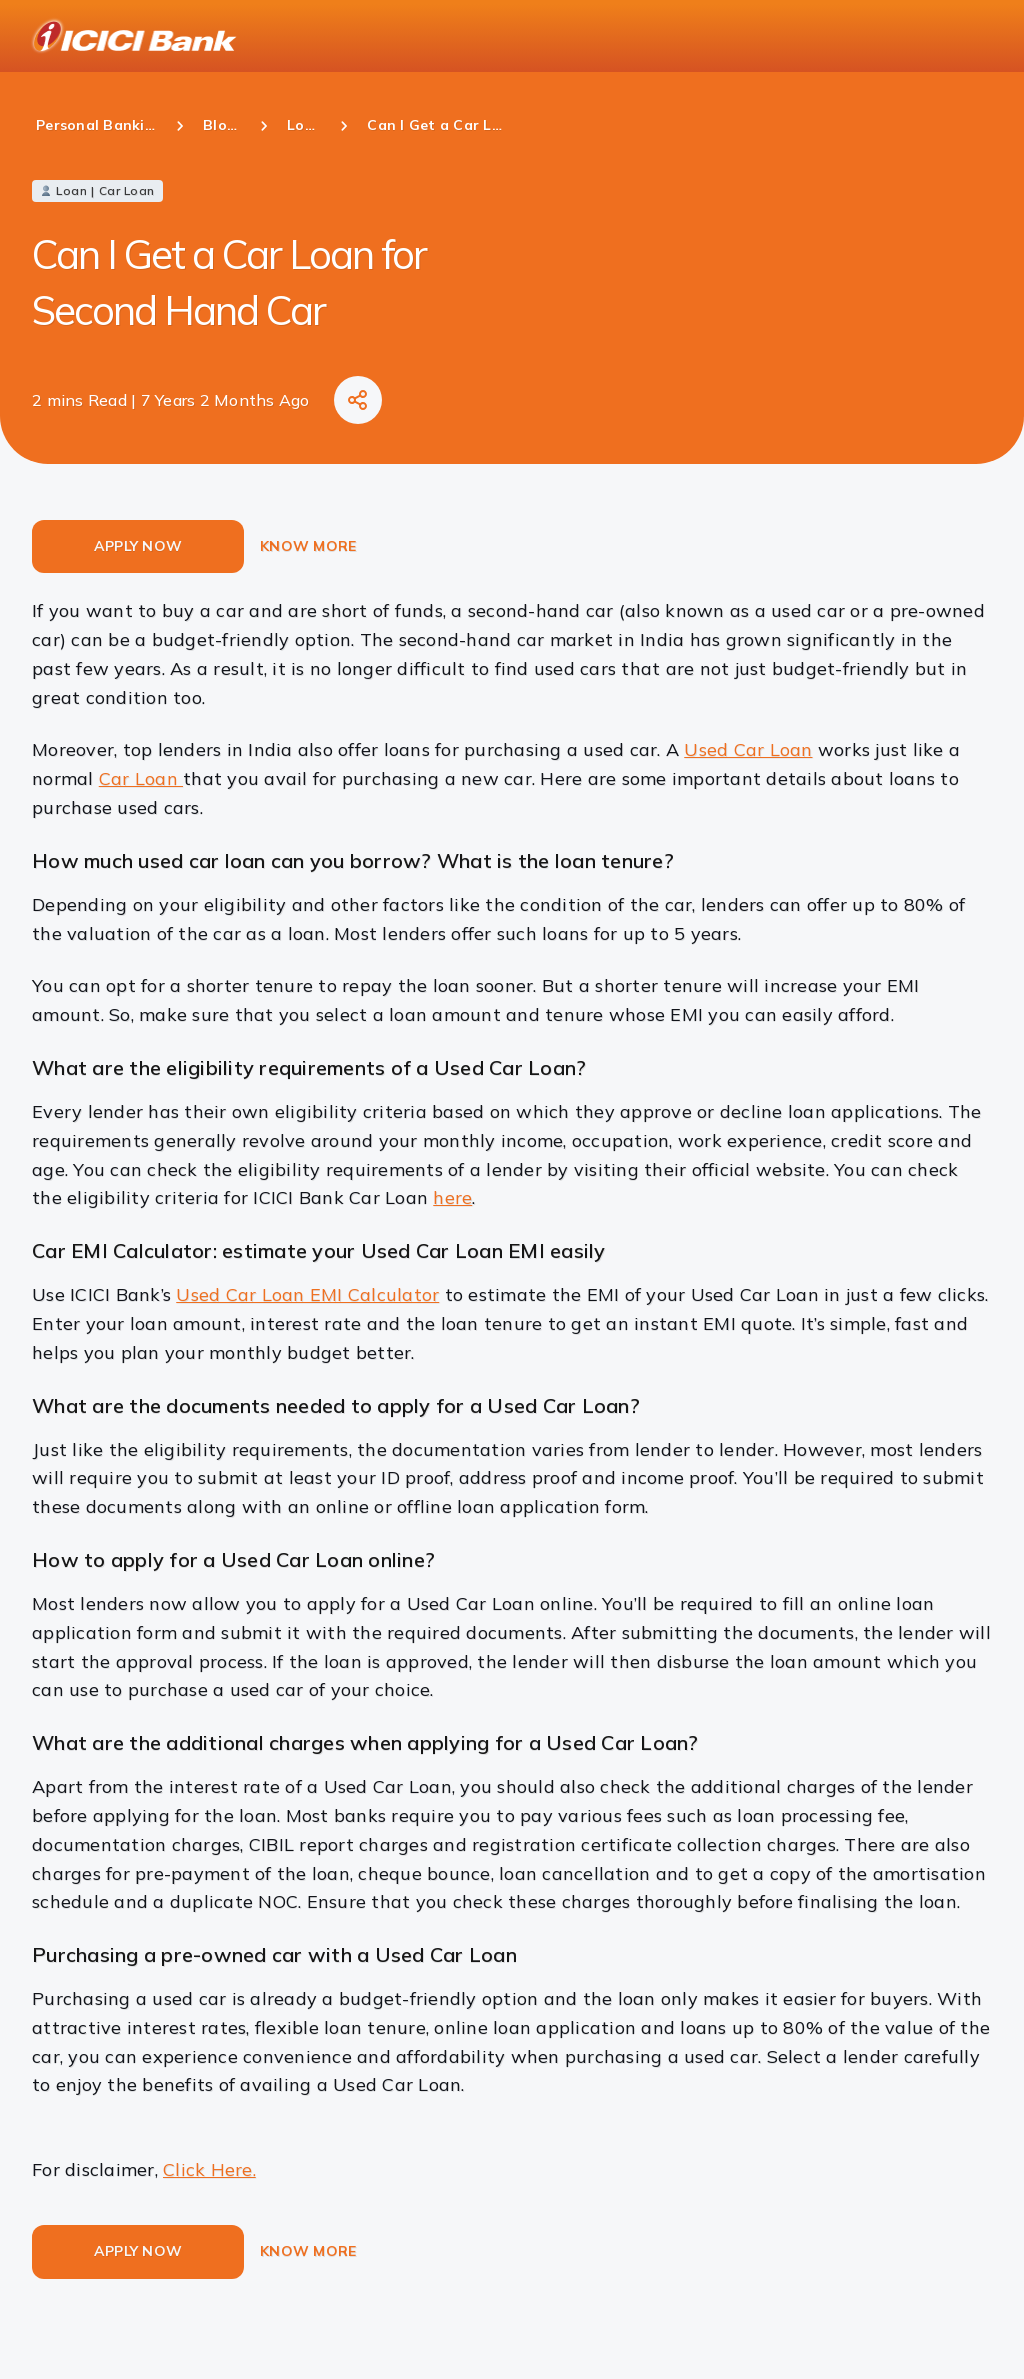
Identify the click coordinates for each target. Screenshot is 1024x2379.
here (452, 1197)
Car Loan (141, 778)
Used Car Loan (748, 749)
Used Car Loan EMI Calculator (307, 1294)
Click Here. (209, 2169)
